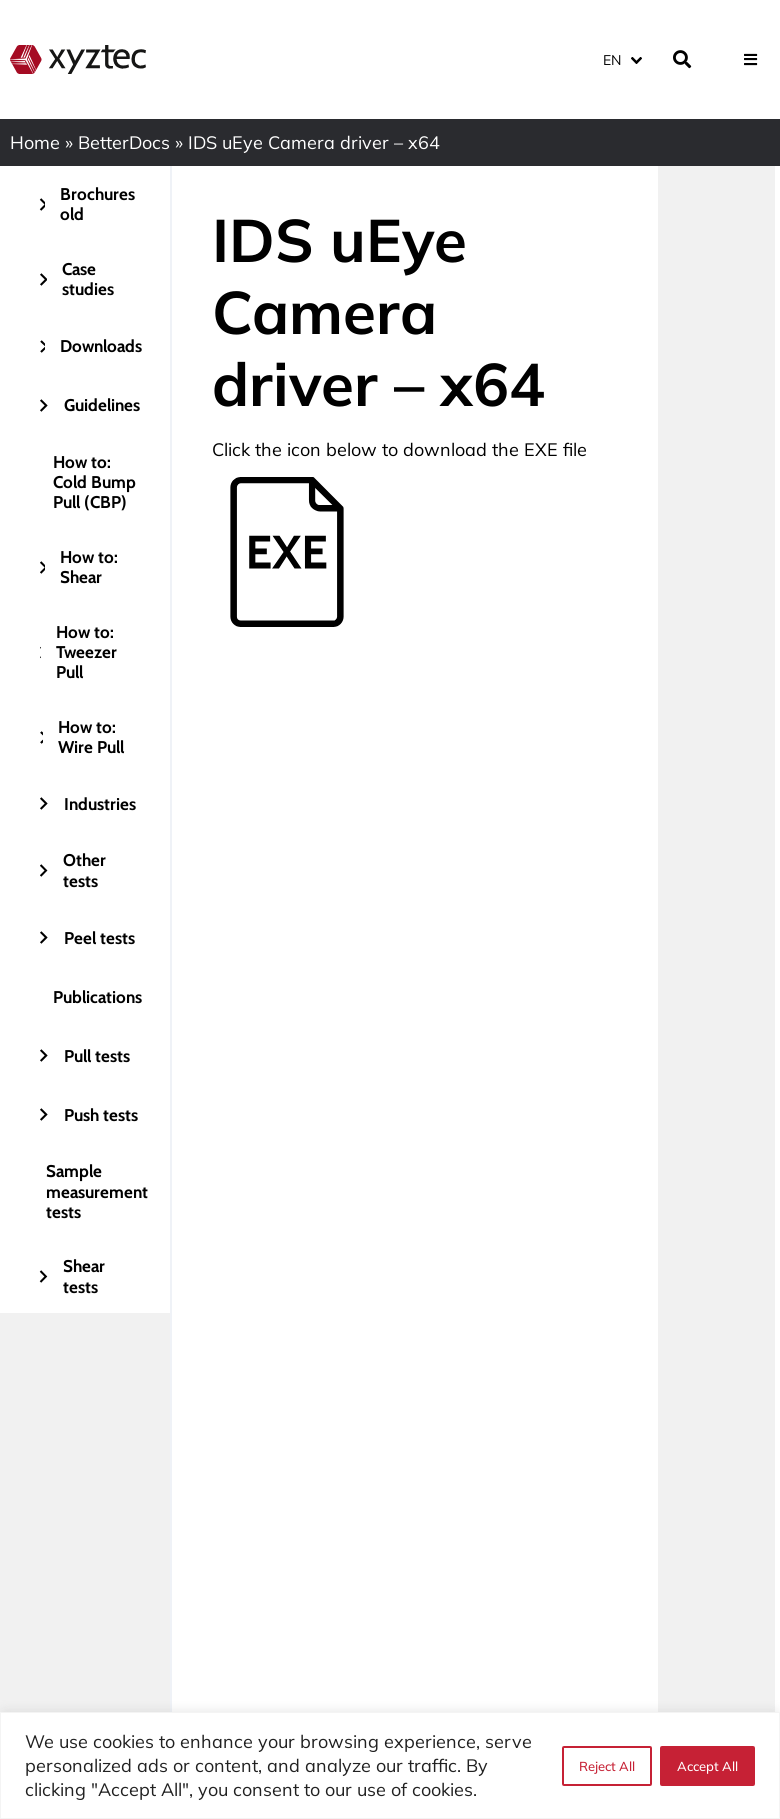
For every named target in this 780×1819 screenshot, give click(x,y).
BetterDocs (124, 142)
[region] (390, 1765)
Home (35, 142)
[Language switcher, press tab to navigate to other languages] (622, 59)
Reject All (607, 1766)
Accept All (707, 1766)
